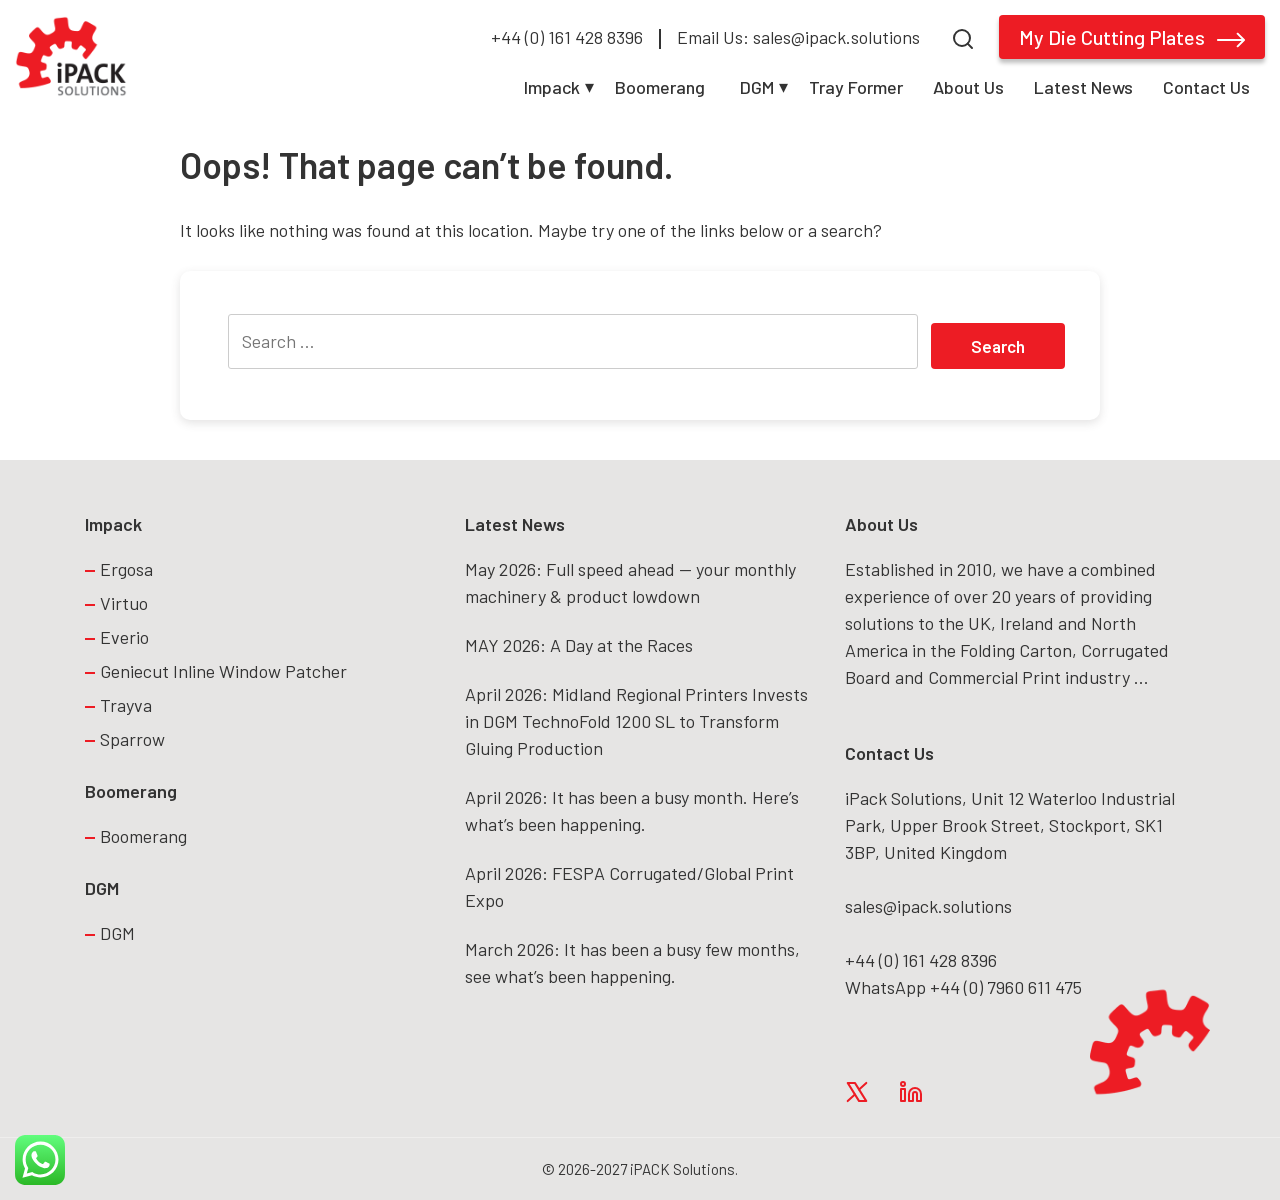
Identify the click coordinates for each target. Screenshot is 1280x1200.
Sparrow (132, 739)
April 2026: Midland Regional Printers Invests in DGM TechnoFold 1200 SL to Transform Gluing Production (636, 721)
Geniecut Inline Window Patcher (223, 671)
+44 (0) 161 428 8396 (567, 37)
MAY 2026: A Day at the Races (579, 645)
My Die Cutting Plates (1132, 37)
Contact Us (1206, 87)
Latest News (1083, 87)
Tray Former (856, 87)
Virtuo (124, 603)
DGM (757, 87)
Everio (124, 637)
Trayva (126, 705)
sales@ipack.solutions (928, 906)
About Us (968, 87)
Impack (552, 87)
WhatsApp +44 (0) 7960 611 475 (963, 987)
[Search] (963, 36)
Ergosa (126, 569)
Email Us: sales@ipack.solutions (798, 37)
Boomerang (660, 87)
